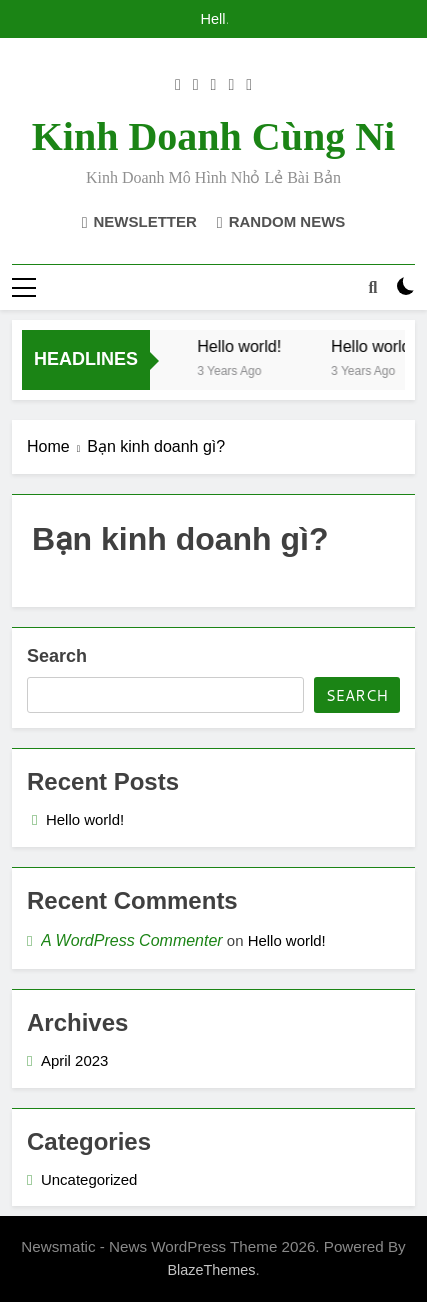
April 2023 (74, 1060)
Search (57, 656)
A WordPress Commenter (132, 940)
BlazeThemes (211, 1270)
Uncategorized (89, 1179)
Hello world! (214, 19)
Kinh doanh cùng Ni (213, 136)
